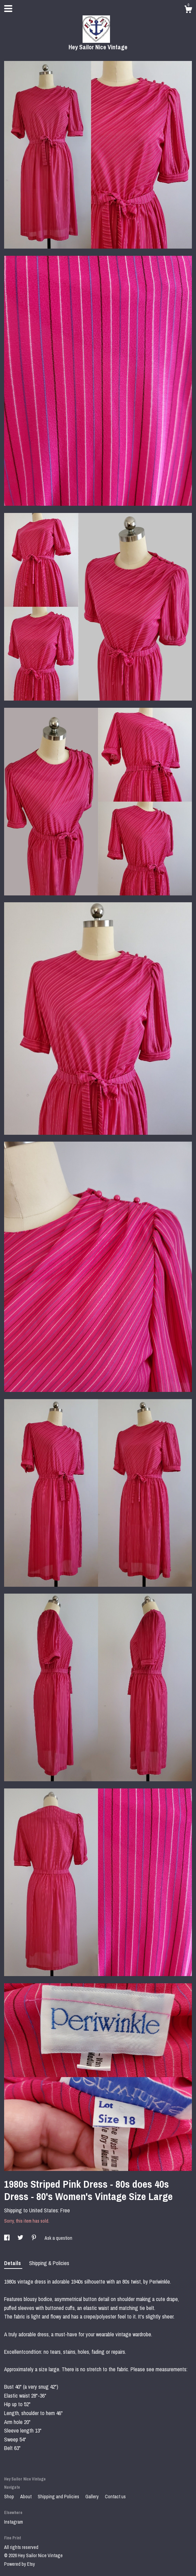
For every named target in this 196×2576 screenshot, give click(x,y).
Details (13, 2263)
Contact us (115, 2496)
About (26, 2496)
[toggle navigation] (8, 8)
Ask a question (58, 2238)
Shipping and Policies (59, 2496)
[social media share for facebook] (7, 2238)
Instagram (13, 2522)
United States (43, 2210)
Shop (9, 2496)
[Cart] (188, 10)
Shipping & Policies (49, 2263)
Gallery (92, 2496)
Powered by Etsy (19, 2564)
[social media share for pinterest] (34, 2238)
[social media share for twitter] (20, 2238)
